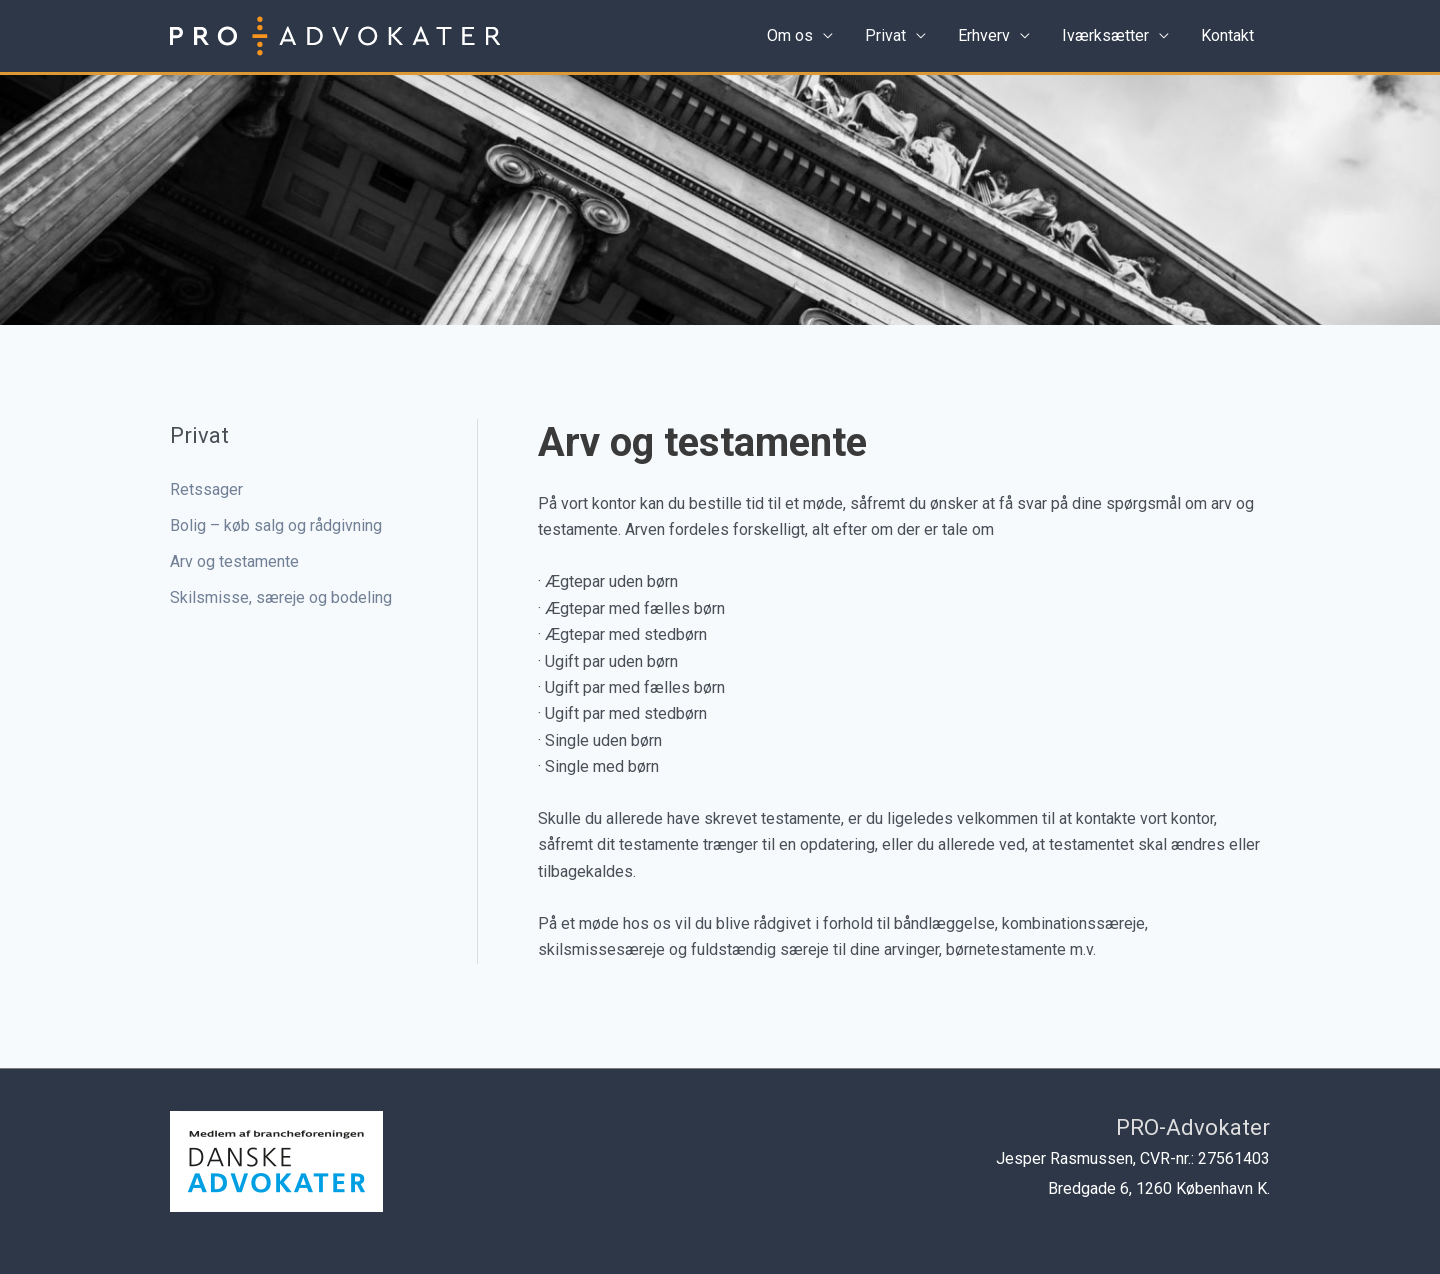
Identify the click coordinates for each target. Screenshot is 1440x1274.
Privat (885, 35)
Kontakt (1227, 35)
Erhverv (984, 35)
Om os (790, 35)
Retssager (206, 489)
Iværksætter (1105, 35)
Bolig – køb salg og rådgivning (276, 525)
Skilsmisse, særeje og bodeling (281, 597)
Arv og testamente (234, 561)
